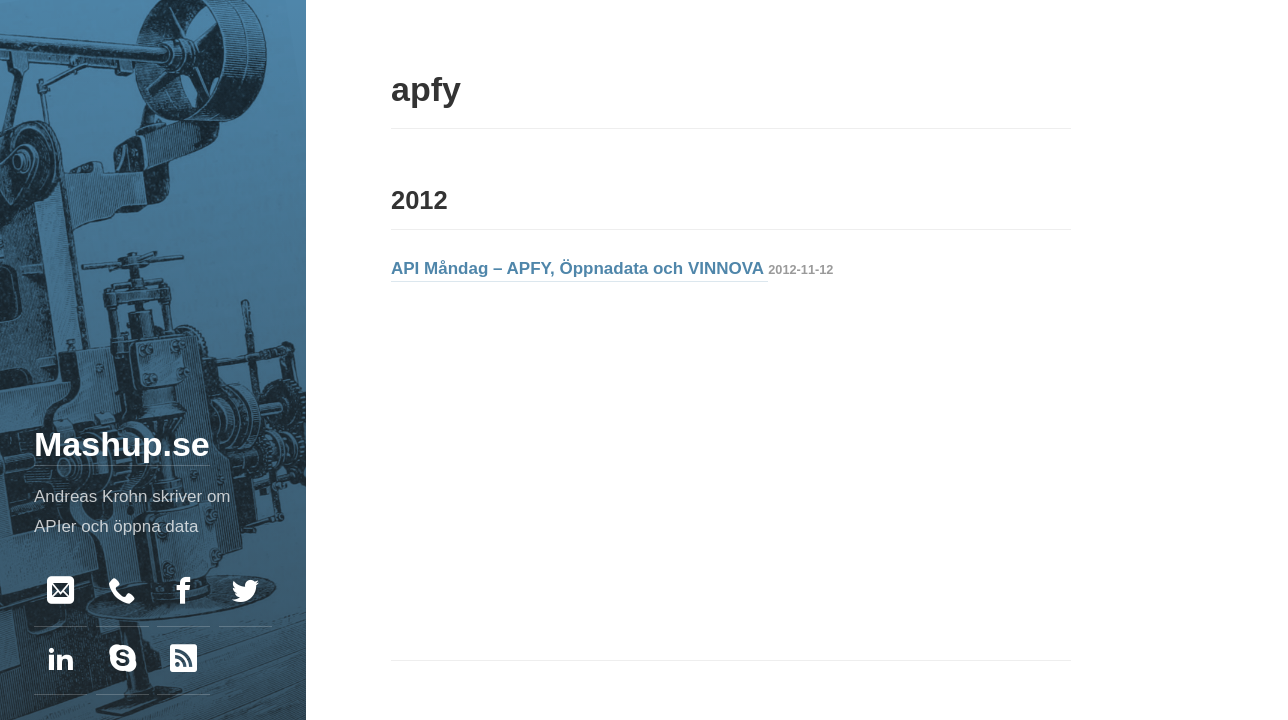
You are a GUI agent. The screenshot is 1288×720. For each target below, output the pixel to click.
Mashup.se (122, 444)
